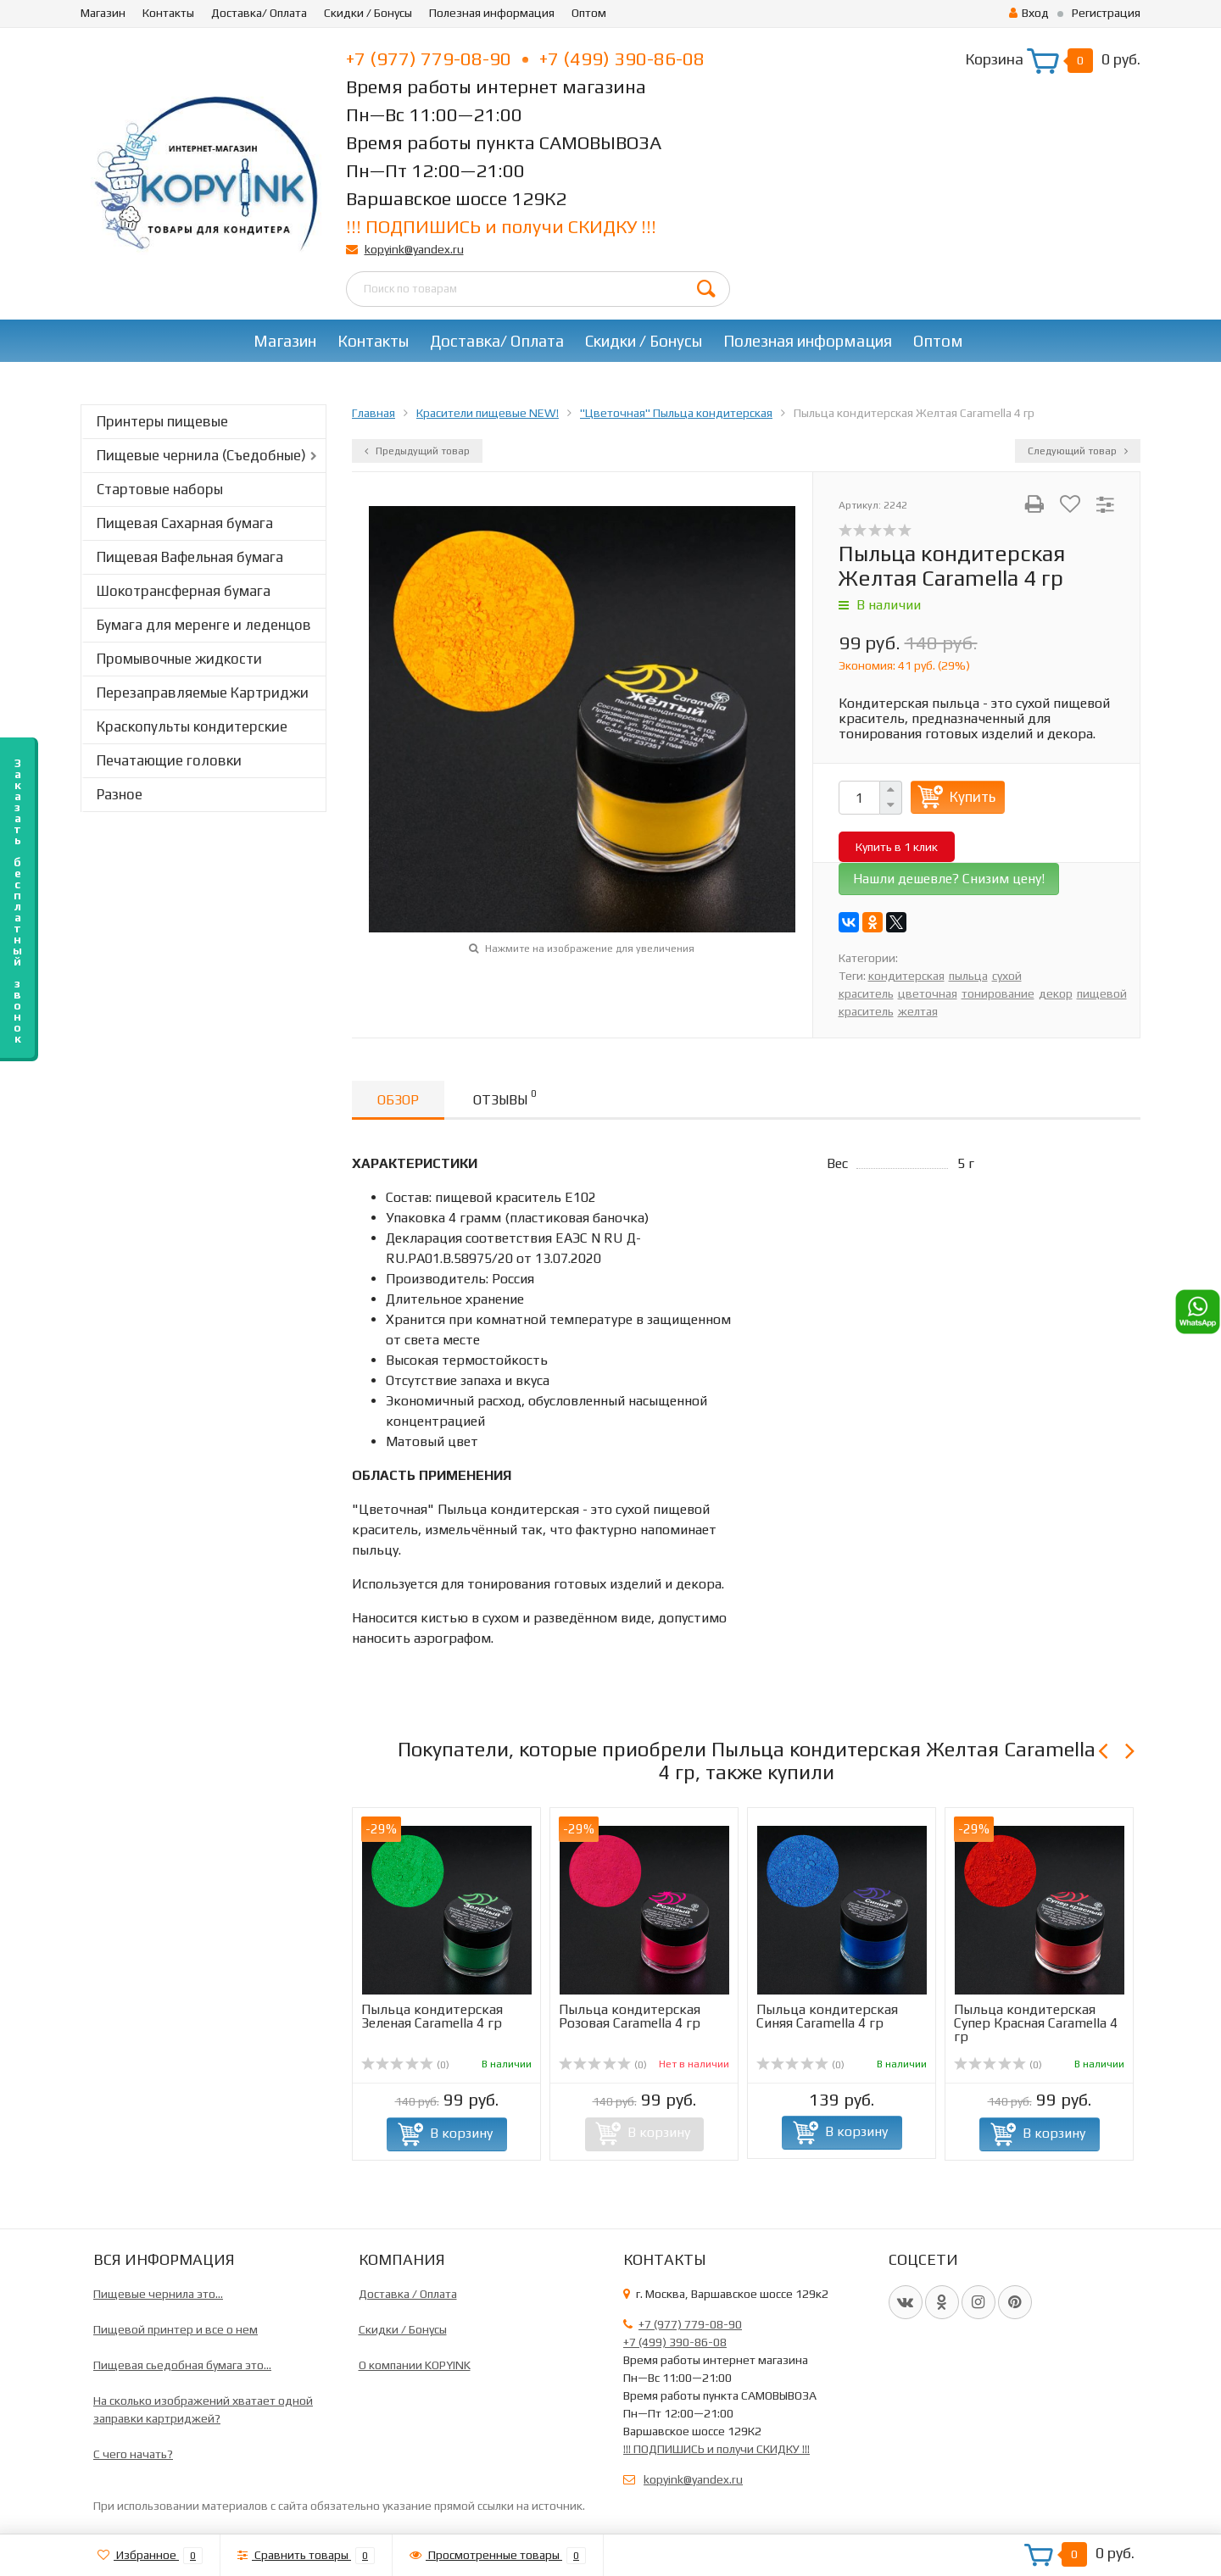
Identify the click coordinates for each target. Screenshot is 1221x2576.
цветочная (927, 993)
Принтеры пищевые (162, 421)
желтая (918, 1011)
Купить (972, 796)
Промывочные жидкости (179, 658)
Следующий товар (1078, 451)
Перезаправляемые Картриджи (203, 692)
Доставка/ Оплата (259, 12)
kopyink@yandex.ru (414, 249)
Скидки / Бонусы (368, 12)
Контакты (168, 12)
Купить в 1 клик (897, 847)
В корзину (461, 2133)
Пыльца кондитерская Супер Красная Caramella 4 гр (1036, 2023)
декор (1056, 993)
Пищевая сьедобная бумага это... (182, 2365)
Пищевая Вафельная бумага (190, 556)
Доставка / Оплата (408, 2294)
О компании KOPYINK (415, 2365)
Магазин (103, 12)
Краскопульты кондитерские (192, 726)
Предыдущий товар (417, 451)
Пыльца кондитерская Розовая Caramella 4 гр (629, 2016)
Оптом (588, 12)
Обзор (398, 1100)
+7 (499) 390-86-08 (622, 58)
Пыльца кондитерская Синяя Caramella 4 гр (827, 2016)
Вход (1029, 12)
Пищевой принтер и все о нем (175, 2329)
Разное (119, 794)
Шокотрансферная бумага (183, 590)
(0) (405, 2065)
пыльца (968, 975)
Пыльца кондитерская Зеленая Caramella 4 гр (432, 2016)
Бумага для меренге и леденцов (204, 624)
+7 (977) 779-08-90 (437, 58)
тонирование (998, 993)
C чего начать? (133, 2454)
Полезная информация (492, 12)
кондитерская (906, 975)
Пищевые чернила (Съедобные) (201, 455)
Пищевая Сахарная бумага (185, 523)
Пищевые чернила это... (158, 2294)
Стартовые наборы (160, 489)
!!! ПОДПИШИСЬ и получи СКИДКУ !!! (501, 226)
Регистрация (1106, 12)
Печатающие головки (169, 760)
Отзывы (504, 1097)
